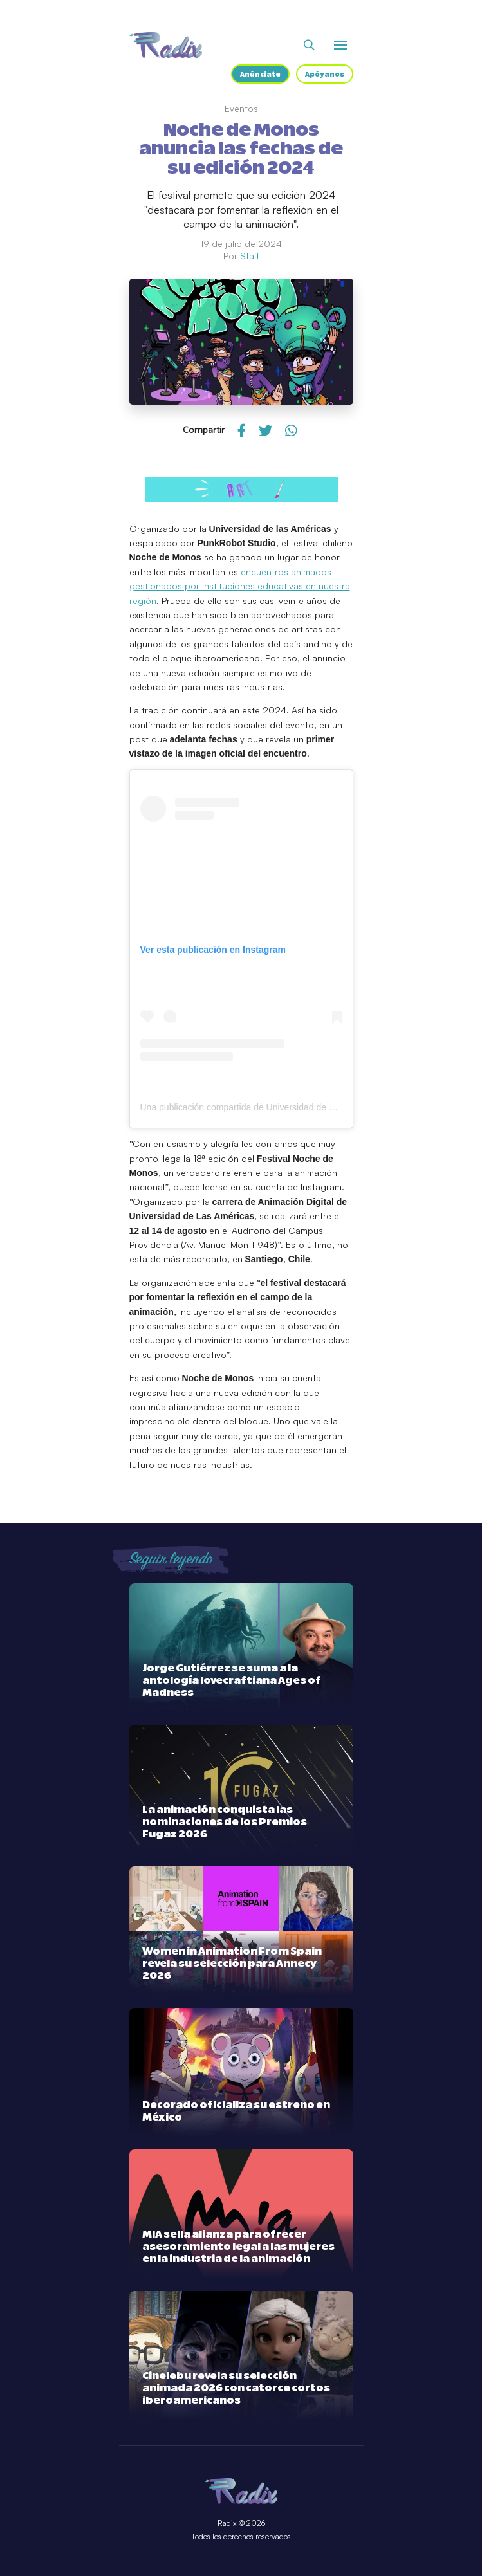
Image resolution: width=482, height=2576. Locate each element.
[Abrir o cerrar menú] (340, 45)
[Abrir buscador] (309, 45)
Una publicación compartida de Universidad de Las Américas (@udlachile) (288, 1107)
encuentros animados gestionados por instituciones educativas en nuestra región (239, 586)
